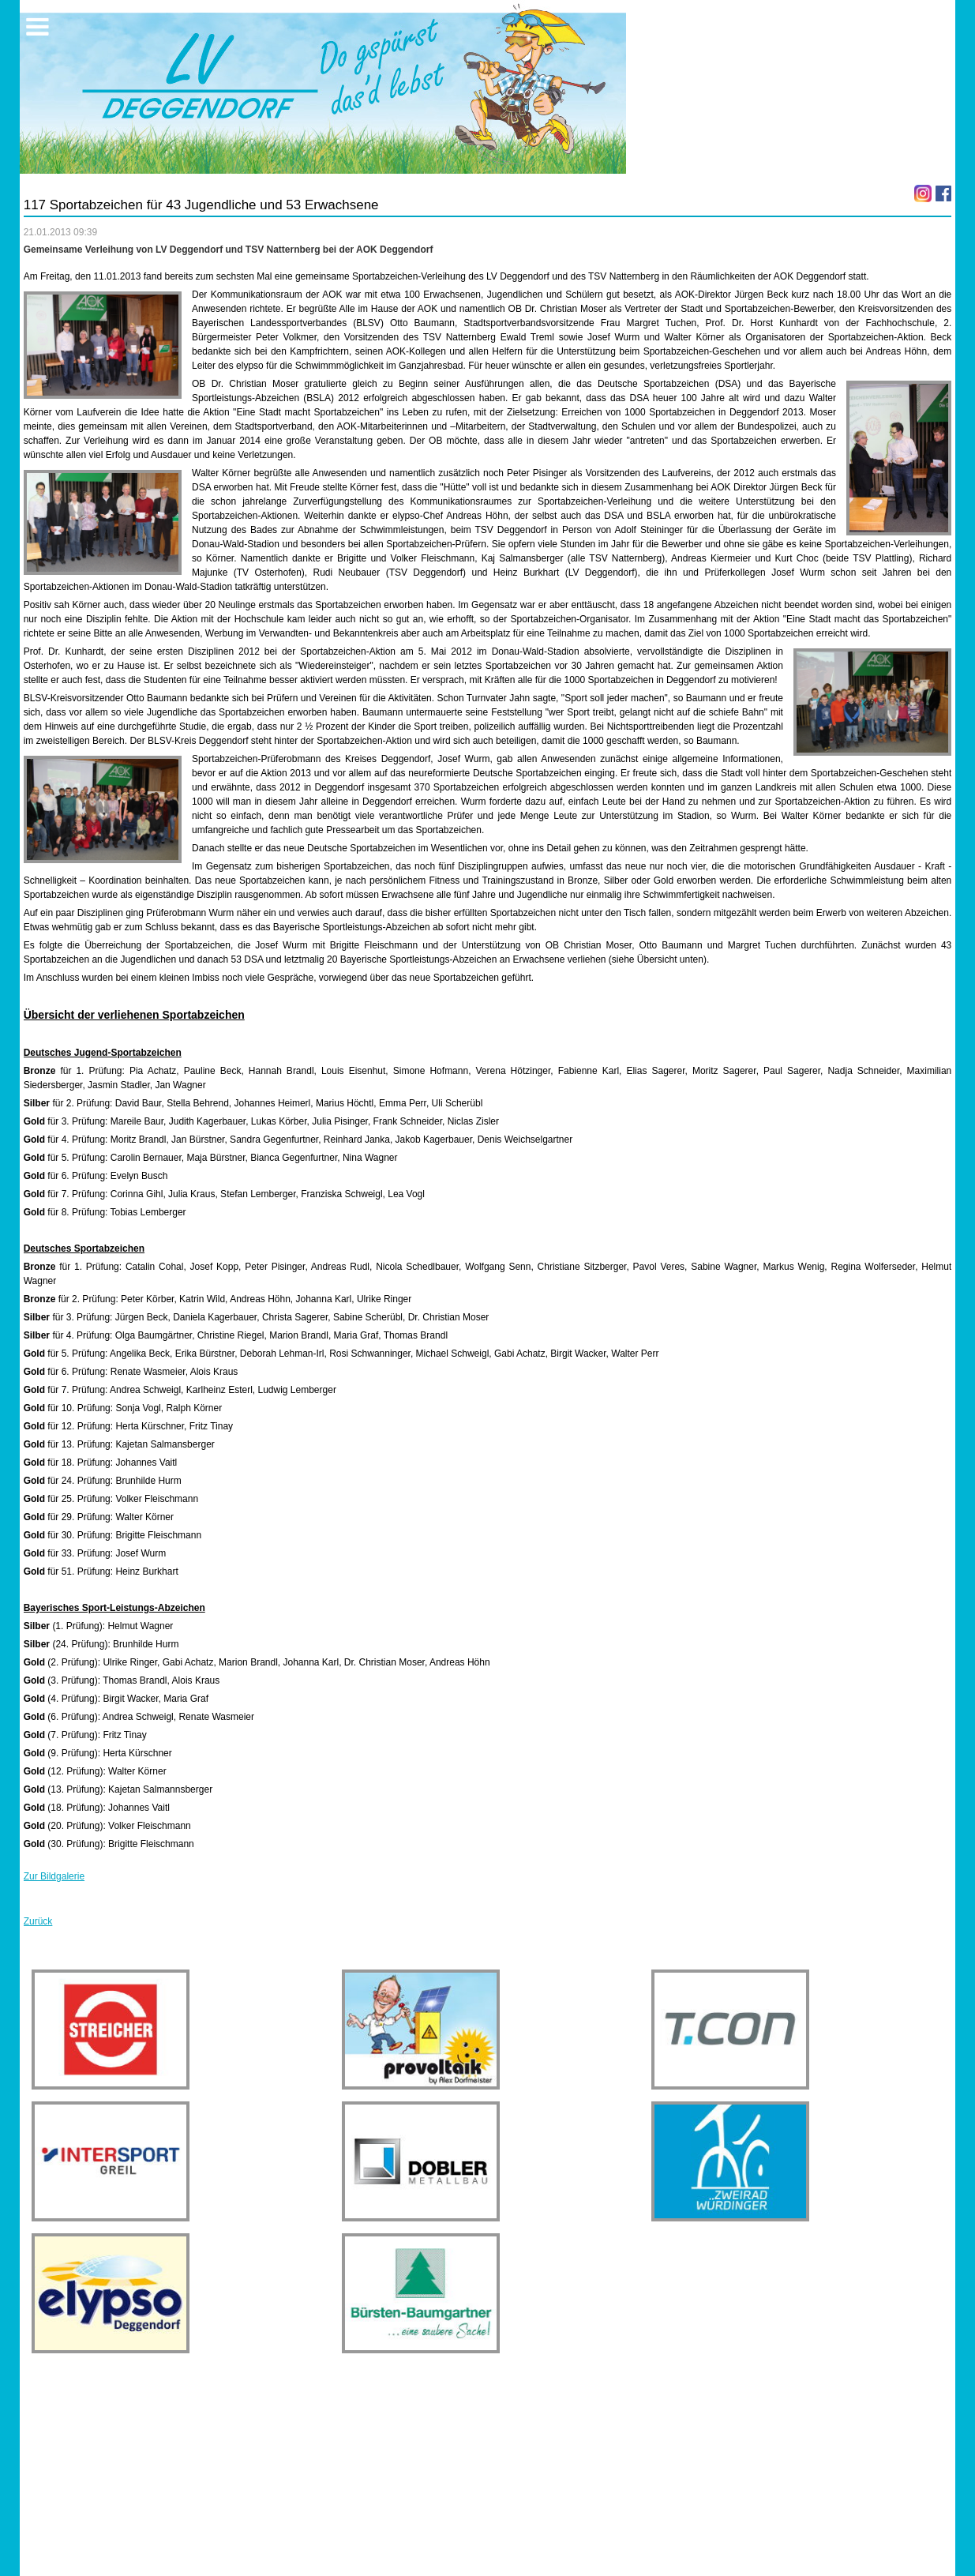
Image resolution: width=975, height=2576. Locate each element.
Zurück (38, 1921)
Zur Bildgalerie (54, 1876)
